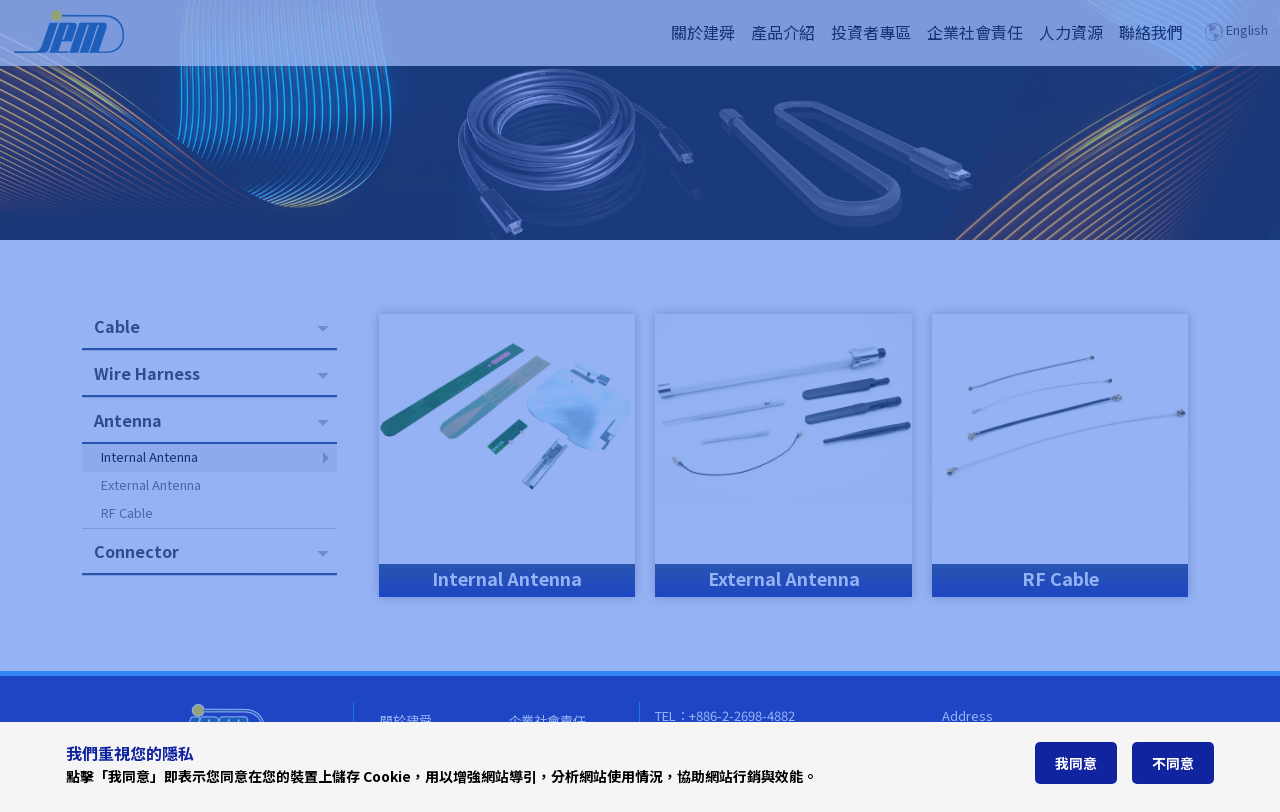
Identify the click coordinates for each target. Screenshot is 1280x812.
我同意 (1076, 763)
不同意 (1173, 763)
